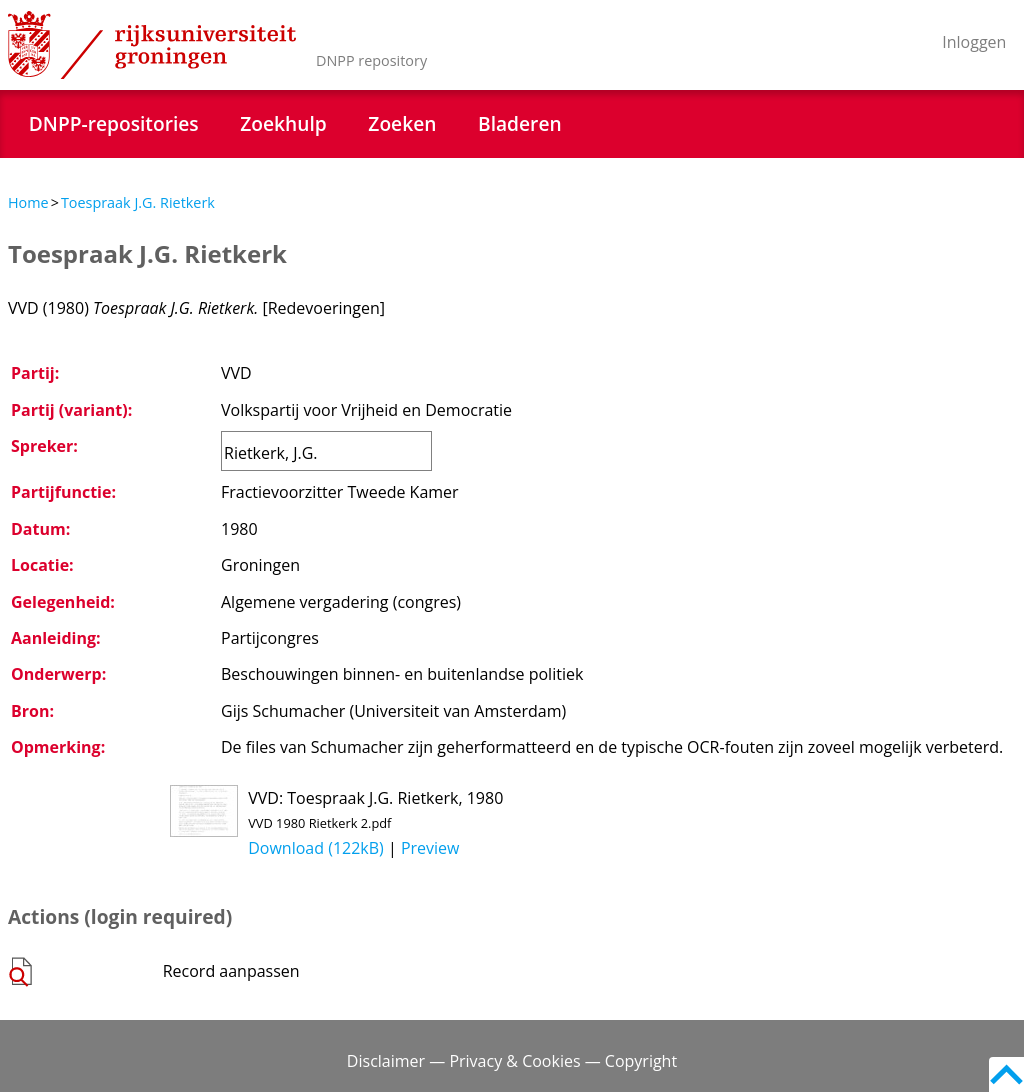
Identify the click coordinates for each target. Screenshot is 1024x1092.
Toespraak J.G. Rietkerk (138, 202)
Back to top (1006, 1074)
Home (28, 202)
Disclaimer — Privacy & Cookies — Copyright (512, 1061)
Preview (430, 848)
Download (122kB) (316, 848)
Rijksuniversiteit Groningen (152, 45)
